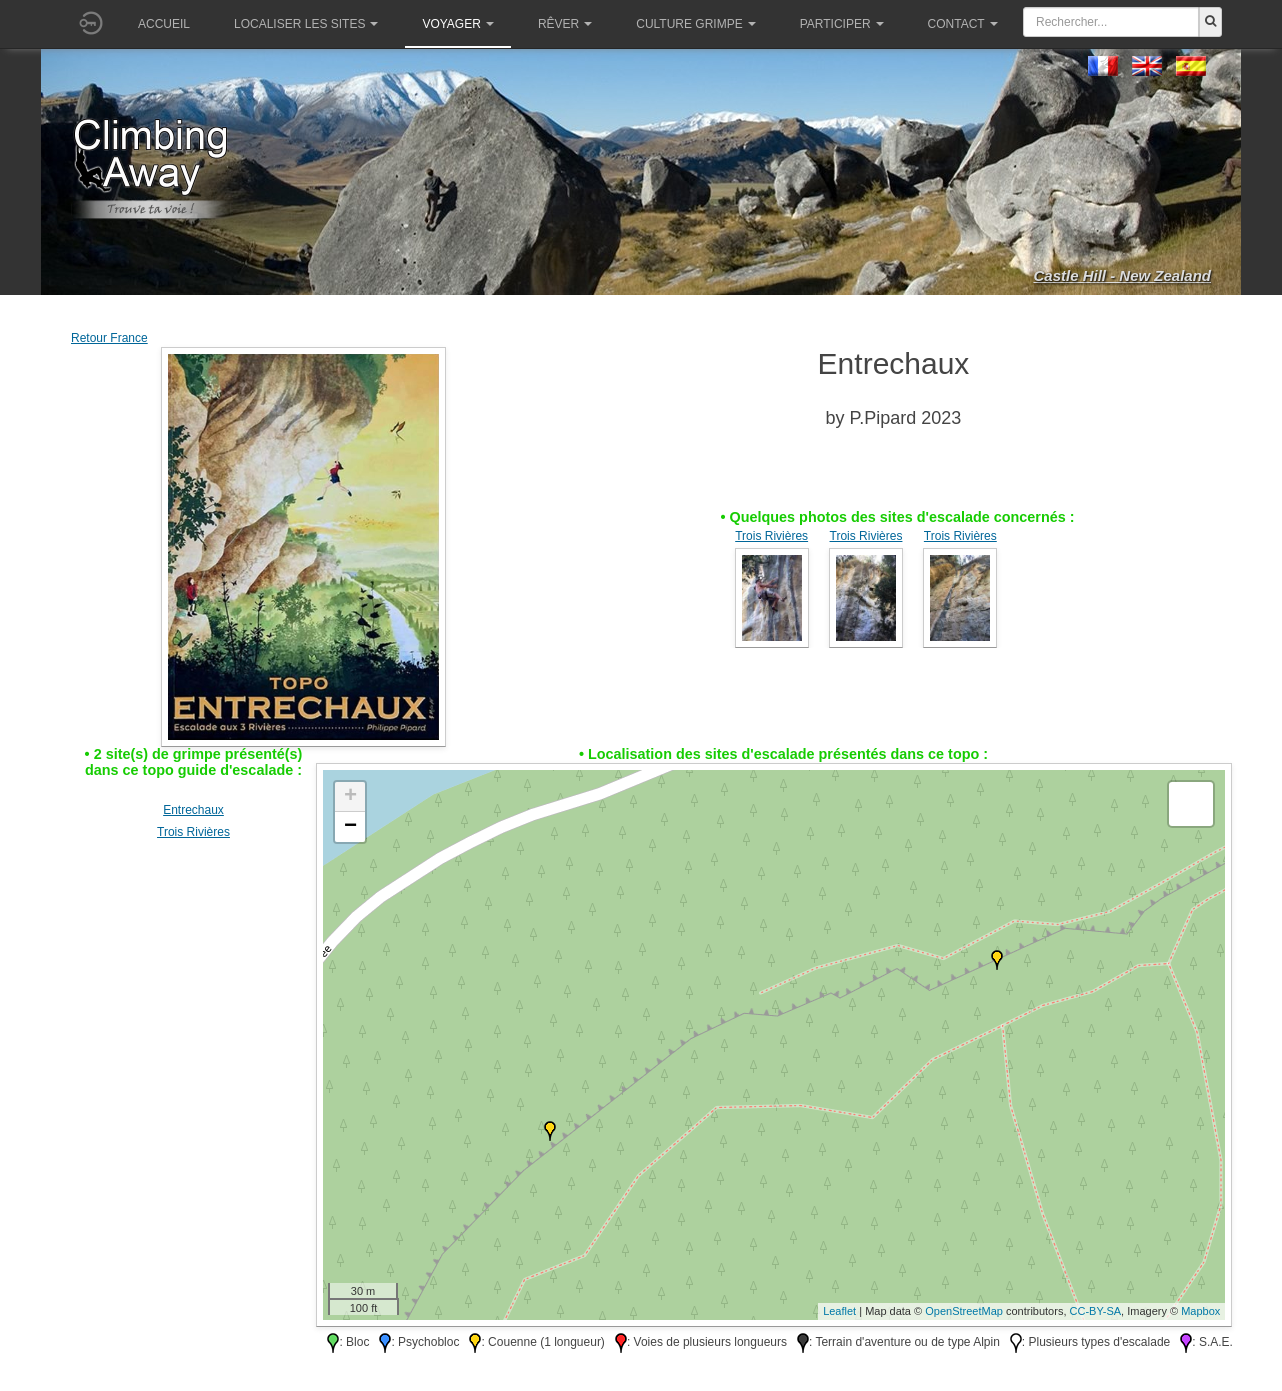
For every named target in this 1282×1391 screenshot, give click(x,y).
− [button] (350, 827)
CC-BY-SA (1096, 1311)
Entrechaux (193, 810)
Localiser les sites (306, 24)
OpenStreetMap (964, 1311)
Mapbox (1200, 1311)
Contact (963, 24)
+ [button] (350, 797)
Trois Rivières (771, 536)
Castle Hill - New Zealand (1122, 275)
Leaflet (839, 1311)
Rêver (565, 24)
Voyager (457, 24)
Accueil (164, 24)
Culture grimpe (695, 24)
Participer (842, 24)
